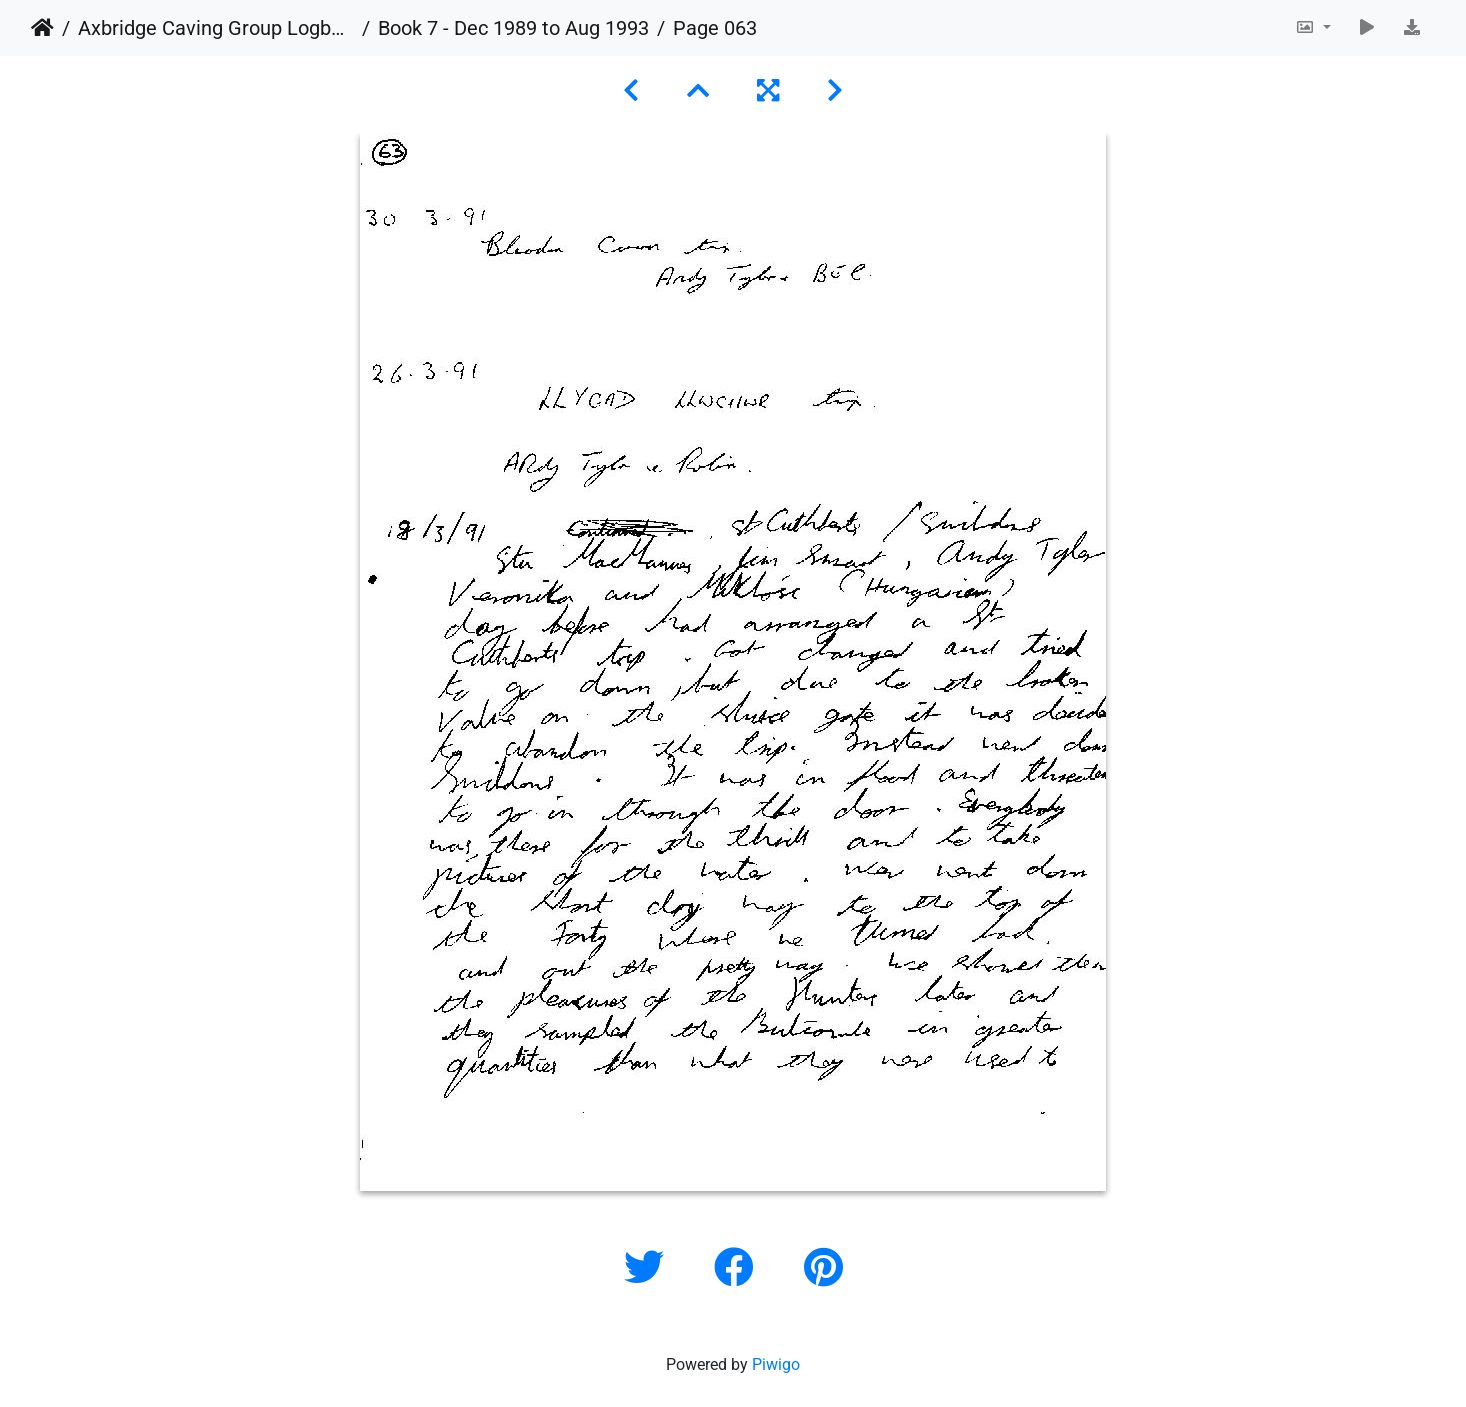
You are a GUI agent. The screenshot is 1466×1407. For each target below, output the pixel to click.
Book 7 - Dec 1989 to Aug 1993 (513, 28)
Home (42, 28)
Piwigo (776, 1364)
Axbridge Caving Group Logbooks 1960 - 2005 (216, 28)
